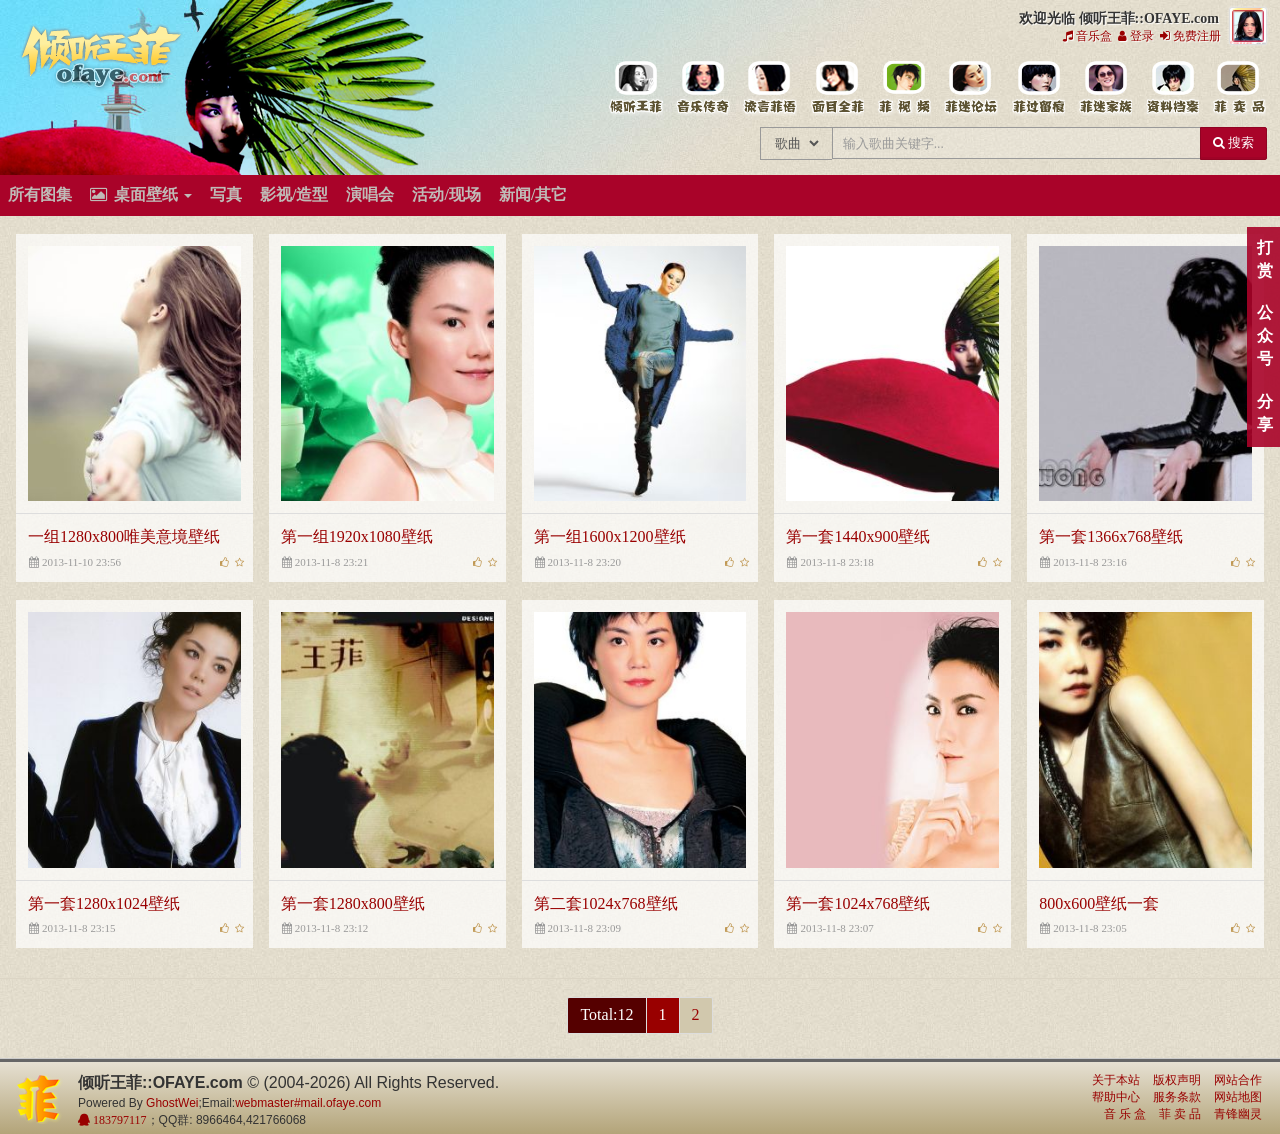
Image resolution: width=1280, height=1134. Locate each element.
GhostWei (172, 1103)
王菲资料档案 (1171, 88)
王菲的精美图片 (836, 88)
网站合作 (1238, 1080)
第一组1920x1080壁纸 (357, 536)
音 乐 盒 (1125, 1114)
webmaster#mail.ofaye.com (308, 1103)
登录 (1136, 36)
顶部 (1250, 683)
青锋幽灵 (1238, 1114)
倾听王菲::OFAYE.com (102, 60)
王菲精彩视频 (903, 88)
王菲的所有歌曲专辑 (702, 88)
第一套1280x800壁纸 (353, 903)
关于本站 (1116, 1080)
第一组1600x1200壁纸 (610, 536)
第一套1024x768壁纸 (858, 903)
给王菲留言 (1037, 88)
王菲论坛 (970, 88)
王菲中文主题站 (635, 88)
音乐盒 (1087, 36)
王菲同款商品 (1238, 88)
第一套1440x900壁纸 (858, 536)
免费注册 (1190, 36)
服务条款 (1177, 1097)
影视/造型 (294, 194)
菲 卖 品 (1180, 1114)
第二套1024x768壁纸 (606, 903)
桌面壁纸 (141, 194)
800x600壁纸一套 (1099, 903)
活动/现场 (446, 194)
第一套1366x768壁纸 (1111, 536)
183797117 (118, 1120)
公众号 (1264, 335)
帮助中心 (1116, 1097)
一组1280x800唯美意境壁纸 (124, 536)
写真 (226, 194)
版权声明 (1177, 1080)
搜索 (1233, 142)
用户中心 (1104, 88)
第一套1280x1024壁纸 (104, 903)
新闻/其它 (533, 194)
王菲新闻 (769, 88)
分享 (1264, 413)
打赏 (1264, 259)
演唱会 (370, 194)
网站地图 (1238, 1097)
